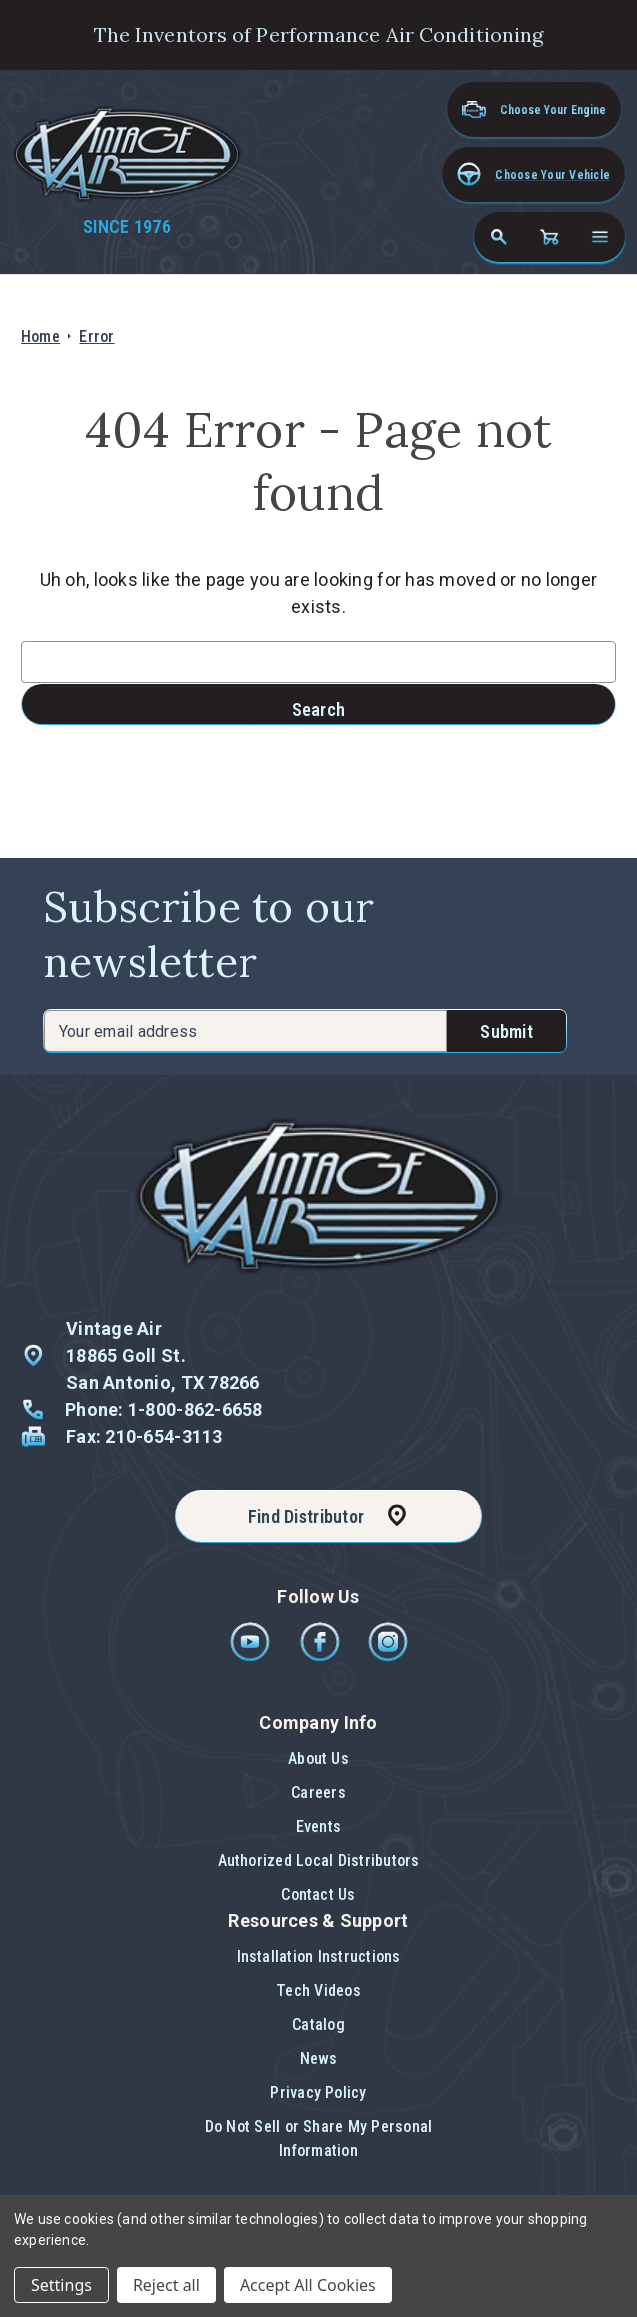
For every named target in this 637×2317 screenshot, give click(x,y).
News (319, 2058)
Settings (61, 2285)
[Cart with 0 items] (549, 237)
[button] (533, 174)
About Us (318, 1758)
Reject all (166, 2285)
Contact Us (318, 1894)
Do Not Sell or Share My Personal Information (319, 2138)
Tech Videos (318, 1990)
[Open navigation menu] (600, 237)
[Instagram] (388, 1656)
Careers (318, 1792)
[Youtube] (251, 1656)
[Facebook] (321, 1656)
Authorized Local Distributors (319, 1860)
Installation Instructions (319, 1956)
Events (318, 1826)
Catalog (318, 2024)
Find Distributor (306, 1516)
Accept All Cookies (308, 2285)
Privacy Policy (318, 2092)
